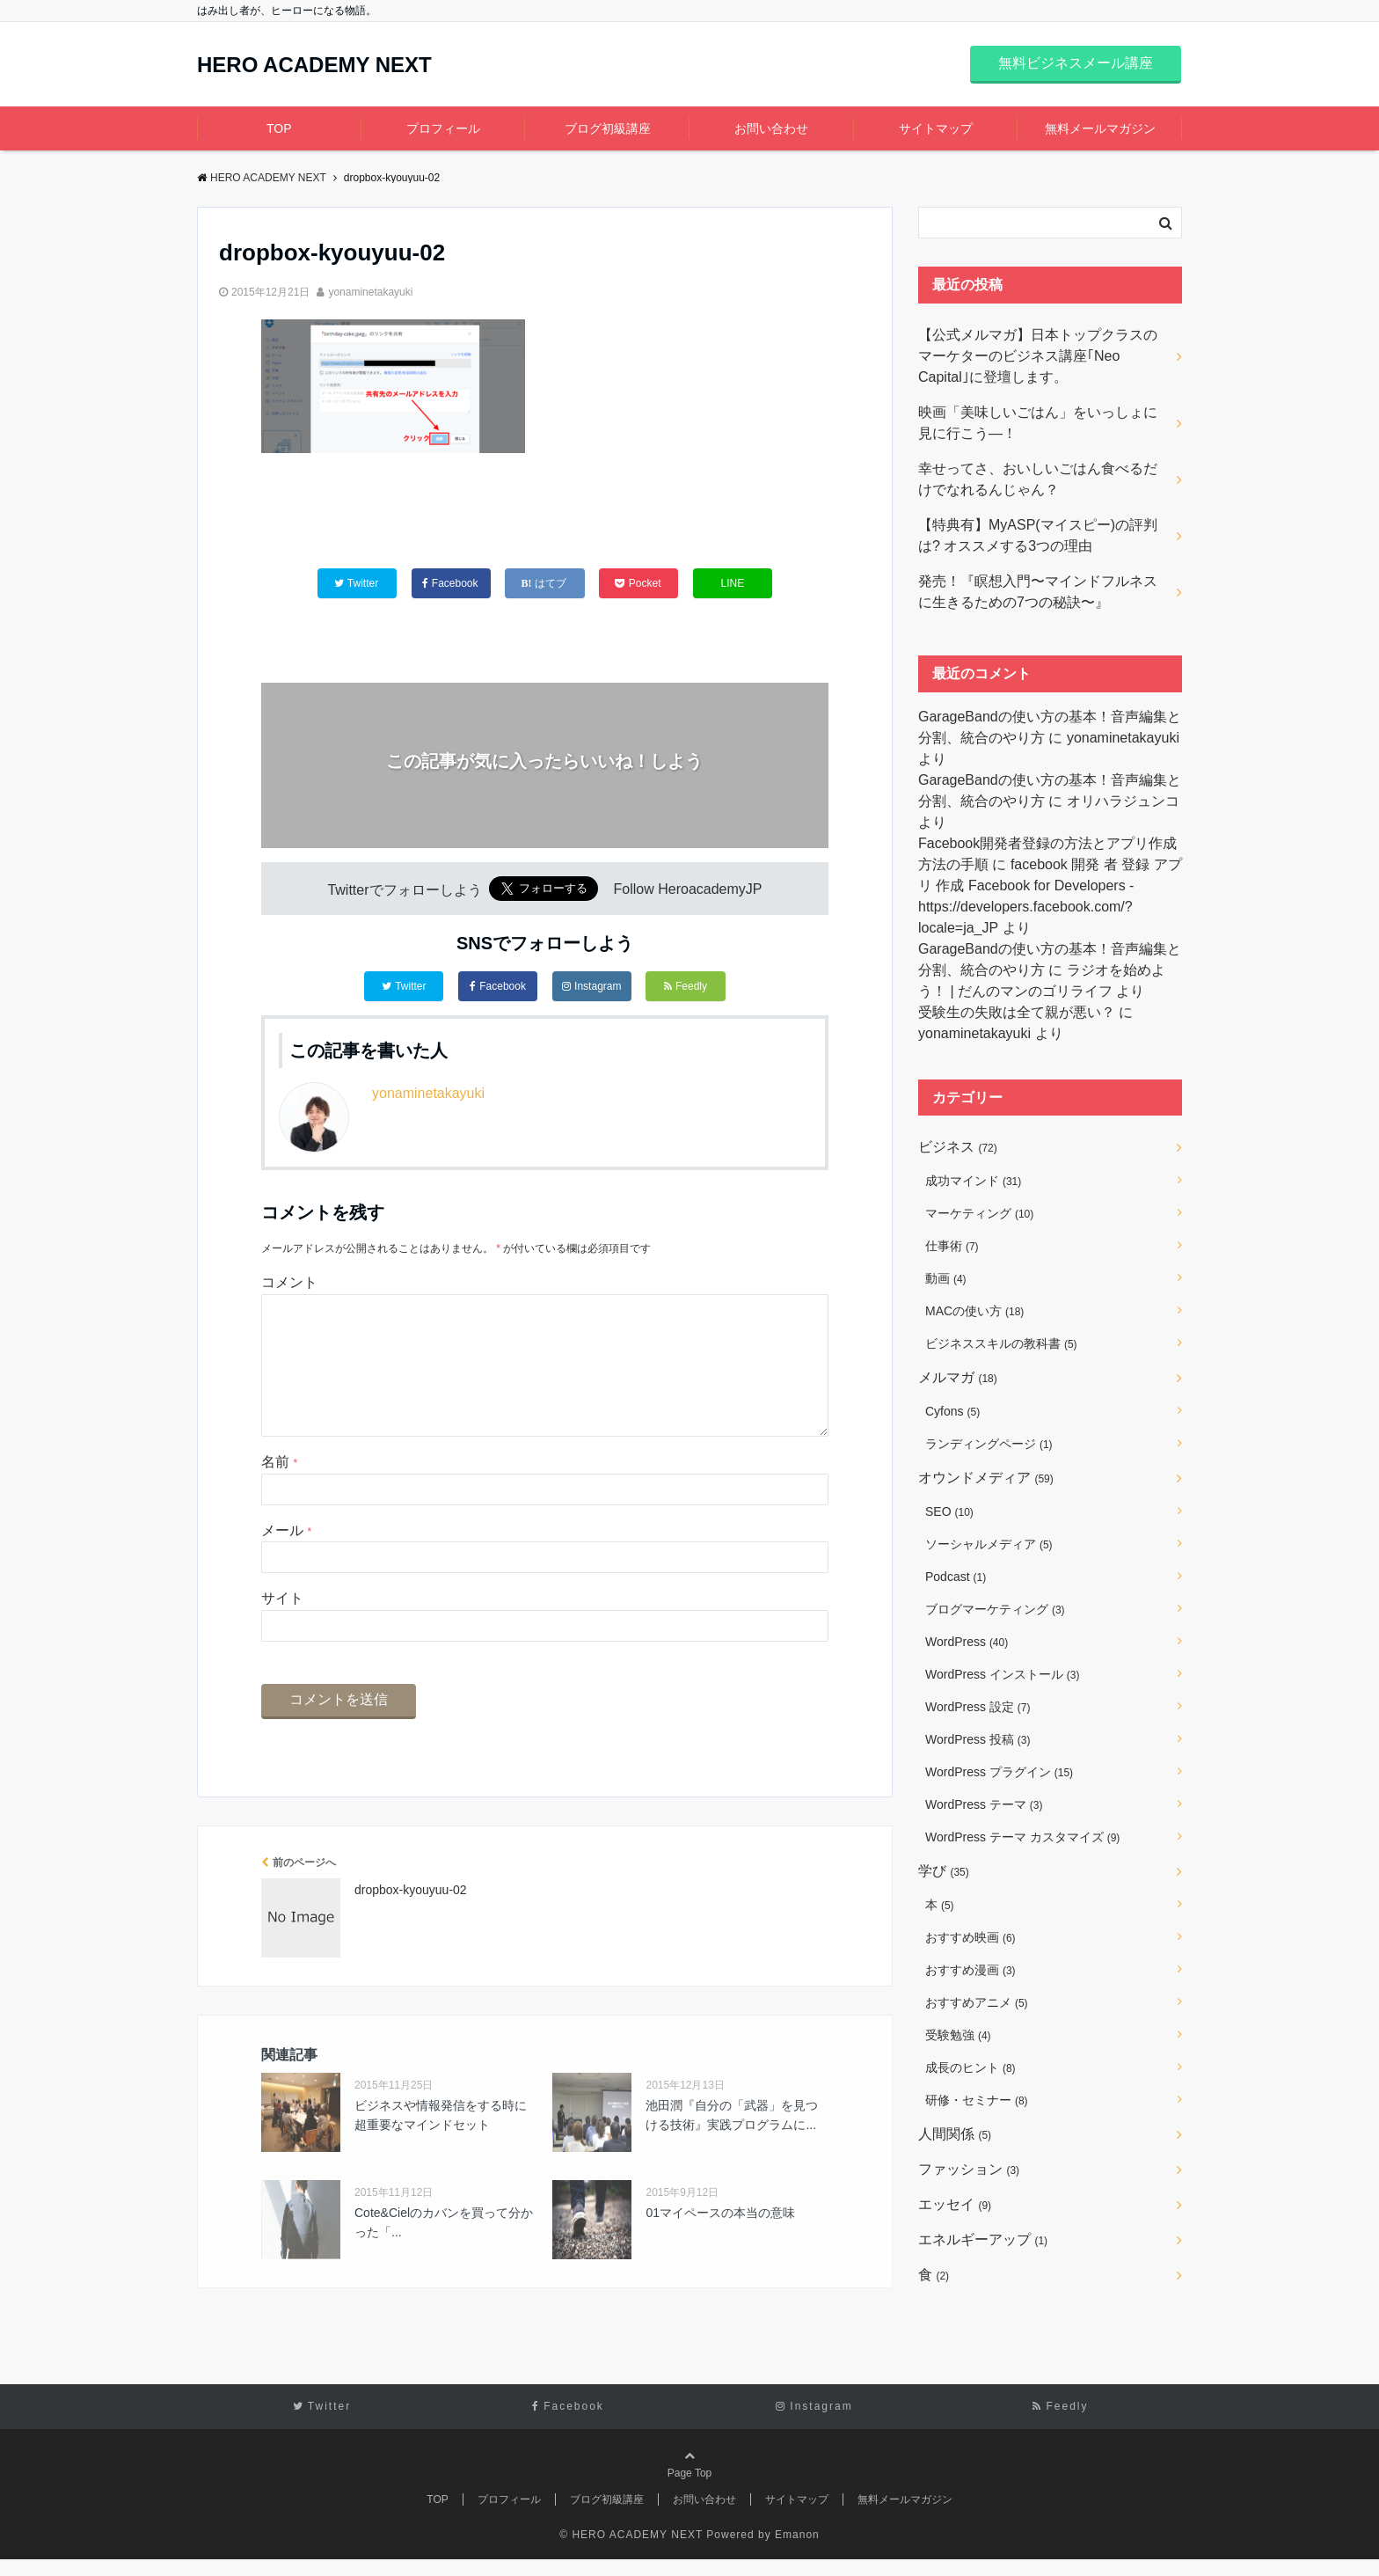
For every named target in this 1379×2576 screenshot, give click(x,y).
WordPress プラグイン (999, 1772)
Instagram (591, 986)
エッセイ (954, 2204)
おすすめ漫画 (970, 1970)
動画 (946, 1278)
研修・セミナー (976, 2100)
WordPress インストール (1002, 1674)
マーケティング (979, 1213)
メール (286, 1558)
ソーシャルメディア (989, 1544)
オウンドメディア (986, 1477)
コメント (289, 1282)
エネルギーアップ (982, 2239)
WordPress (966, 1642)
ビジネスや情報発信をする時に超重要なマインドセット (440, 2143)
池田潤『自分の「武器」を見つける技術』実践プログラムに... (732, 2143)
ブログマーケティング (995, 1609)
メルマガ (957, 1377)
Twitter (404, 986)
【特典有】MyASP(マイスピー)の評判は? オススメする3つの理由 (1037, 535)
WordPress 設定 (977, 1707)
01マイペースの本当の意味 (720, 2241)
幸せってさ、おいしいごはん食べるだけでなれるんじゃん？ (1037, 479)
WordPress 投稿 (977, 1739)
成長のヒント (970, 2067)
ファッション (968, 2169)
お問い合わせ (771, 128)
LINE (733, 583)
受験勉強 (958, 2035)
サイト (282, 1626)
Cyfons (952, 1411)
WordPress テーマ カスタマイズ (1022, 1837)
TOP (279, 128)
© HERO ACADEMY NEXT (631, 2551)
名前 (279, 1489)
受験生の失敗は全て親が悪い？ (1016, 1012)
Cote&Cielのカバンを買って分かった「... (443, 2250)
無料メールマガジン (1100, 128)
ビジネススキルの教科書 (1001, 1343)
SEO (949, 1511)
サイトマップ (936, 128)
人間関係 (954, 2133)
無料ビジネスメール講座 (1075, 62)
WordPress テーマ (983, 1804)
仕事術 (952, 1246)
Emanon (797, 2551)
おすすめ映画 (970, 1937)
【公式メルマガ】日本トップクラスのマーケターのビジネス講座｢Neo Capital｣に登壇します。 (1037, 355)
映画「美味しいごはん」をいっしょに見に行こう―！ (1037, 423)
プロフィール (443, 128)
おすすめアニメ (976, 2002)
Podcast (955, 1577)
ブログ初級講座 (608, 128)
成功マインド (973, 1181)
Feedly (685, 986)
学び (943, 1870)
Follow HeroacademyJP (688, 889)
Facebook (498, 986)
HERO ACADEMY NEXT (314, 65)
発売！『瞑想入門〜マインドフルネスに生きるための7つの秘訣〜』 (1037, 592)
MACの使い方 (974, 1311)
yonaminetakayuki (370, 292)
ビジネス (957, 1146)
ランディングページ (989, 1444)
